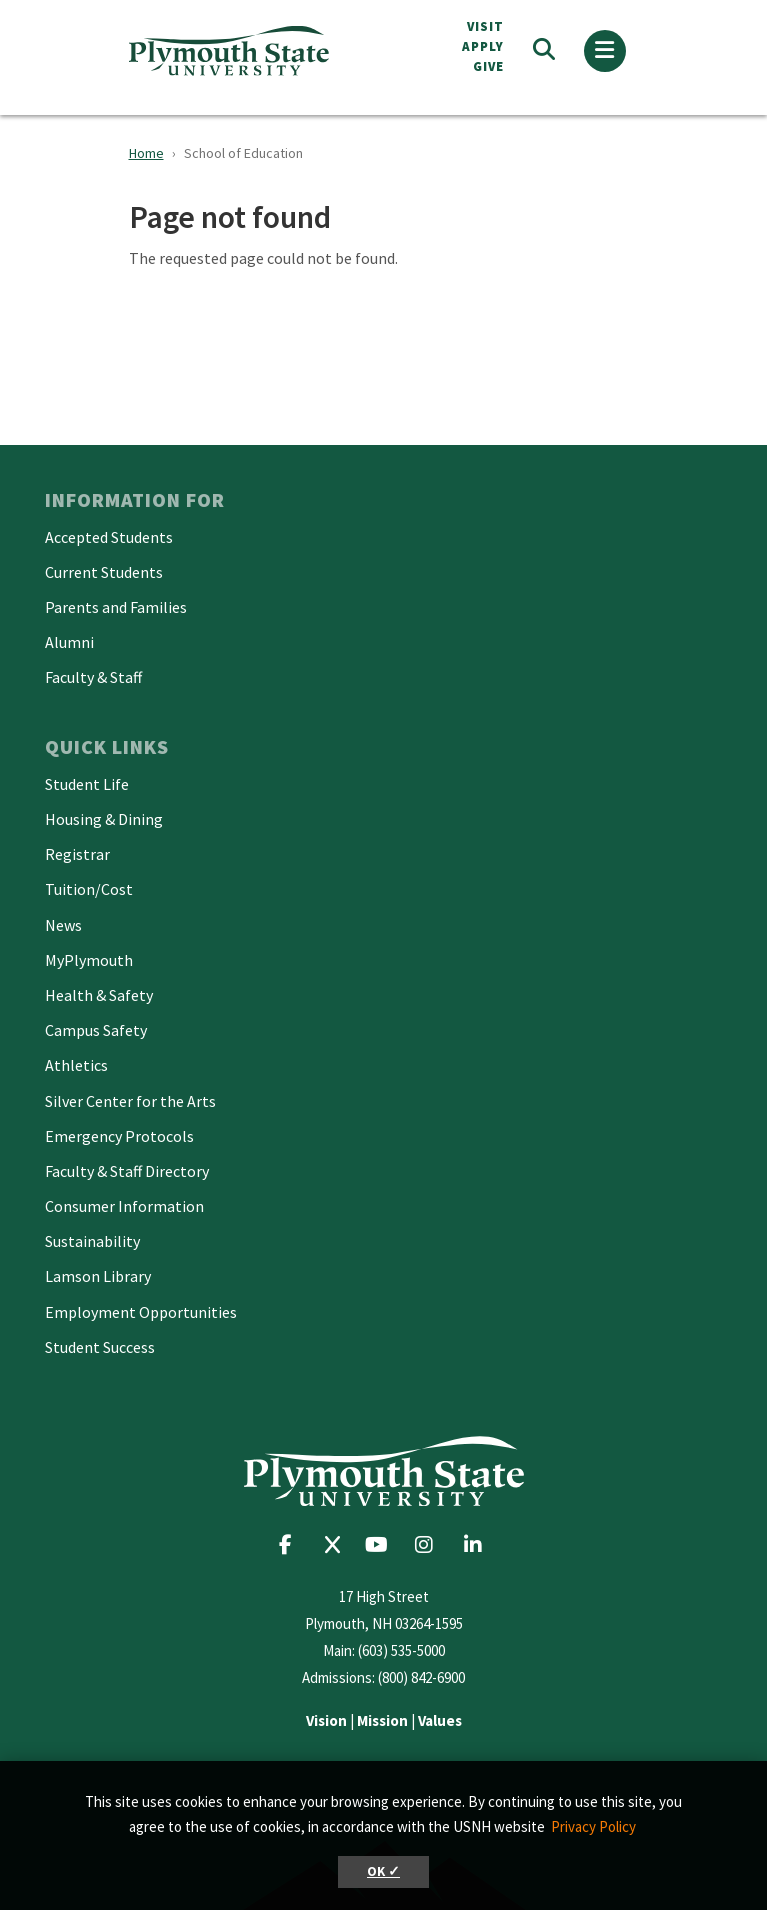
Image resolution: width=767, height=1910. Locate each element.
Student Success (100, 1347)
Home (146, 153)
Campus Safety (96, 1030)
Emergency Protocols (119, 1136)
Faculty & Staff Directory (127, 1171)
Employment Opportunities (141, 1312)
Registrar (77, 854)
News (63, 925)
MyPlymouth (89, 960)
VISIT (485, 26)
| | (384, 1720)
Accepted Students (109, 537)
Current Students (104, 572)
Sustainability (92, 1241)
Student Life (87, 784)
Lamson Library (98, 1276)
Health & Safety (99, 995)
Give (488, 66)
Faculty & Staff (93, 677)
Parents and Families (116, 607)
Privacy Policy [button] (593, 1826)
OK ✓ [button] (383, 1871)
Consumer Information (124, 1206)
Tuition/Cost (89, 889)
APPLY (483, 46)
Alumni (69, 642)
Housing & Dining (104, 819)
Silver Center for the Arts (130, 1101)
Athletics (76, 1065)
